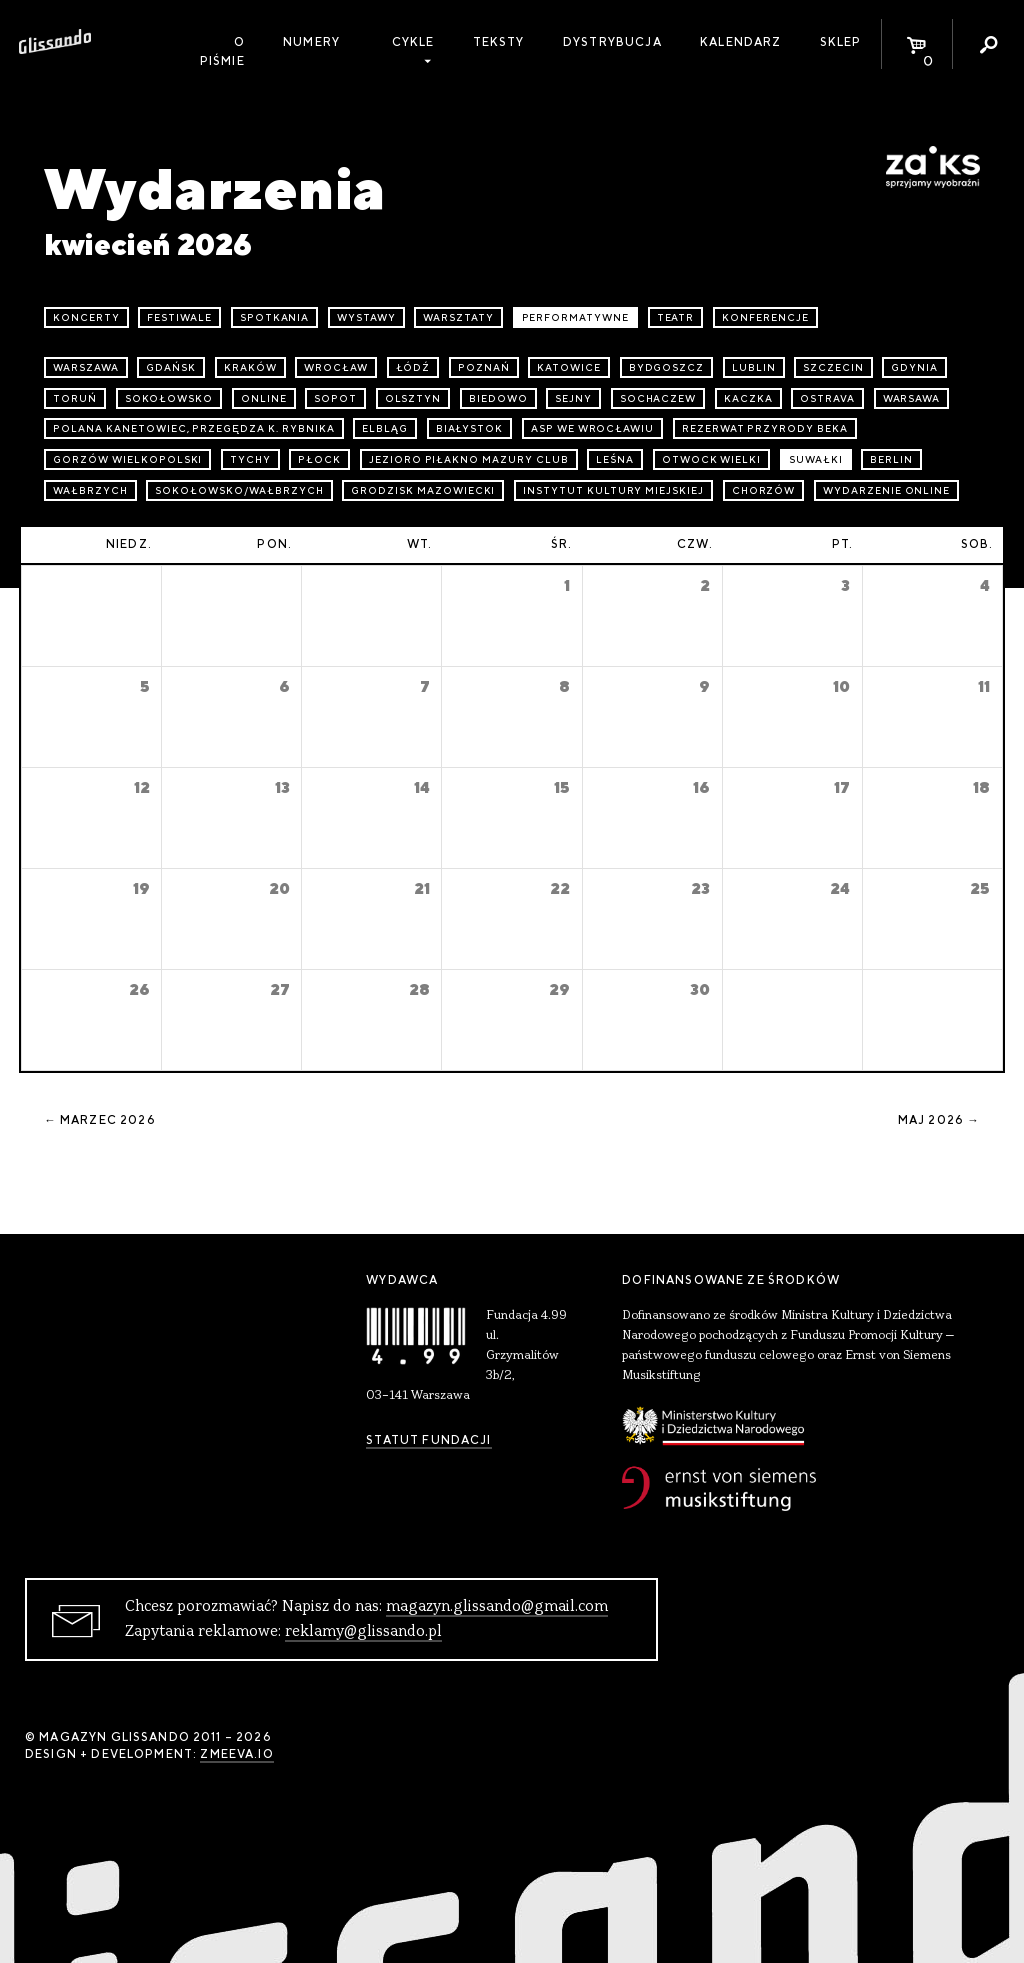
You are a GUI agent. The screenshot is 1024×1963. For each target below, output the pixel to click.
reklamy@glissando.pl (363, 1632)
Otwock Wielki (711, 459)
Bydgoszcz (667, 367)
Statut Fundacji (428, 1440)
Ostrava (827, 398)
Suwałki (816, 459)
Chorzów (764, 490)
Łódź (413, 367)
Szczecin (833, 367)
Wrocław (336, 367)
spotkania (275, 317)
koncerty (86, 317)
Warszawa (86, 367)
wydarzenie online (886, 490)
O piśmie (222, 51)
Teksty (499, 42)
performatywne (575, 317)
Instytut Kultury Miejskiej (613, 490)
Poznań (484, 367)
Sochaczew (658, 398)
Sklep (841, 42)
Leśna (615, 459)
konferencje (765, 317)
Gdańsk (171, 367)
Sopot (335, 398)
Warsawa (912, 398)
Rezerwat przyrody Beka (765, 428)
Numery (311, 42)
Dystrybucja (612, 42)
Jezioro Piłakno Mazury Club (469, 459)
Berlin (891, 459)
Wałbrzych (90, 490)
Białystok (470, 428)
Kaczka (748, 398)
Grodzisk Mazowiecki (423, 490)
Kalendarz (740, 42)
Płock (319, 459)
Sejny (573, 398)
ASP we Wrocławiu (592, 428)
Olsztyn (413, 398)
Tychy (250, 459)
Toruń (75, 398)
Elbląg (385, 428)
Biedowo (498, 398)
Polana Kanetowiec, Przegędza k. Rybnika (193, 428)
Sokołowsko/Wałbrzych (239, 490)
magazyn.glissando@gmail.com (497, 1607)
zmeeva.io (236, 1754)
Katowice (569, 367)
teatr (676, 317)
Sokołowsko (169, 398)
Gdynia (914, 367)
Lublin (754, 367)
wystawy (366, 317)
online (264, 398)
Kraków (250, 367)
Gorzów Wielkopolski (127, 459)
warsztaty (458, 317)
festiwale (179, 317)
